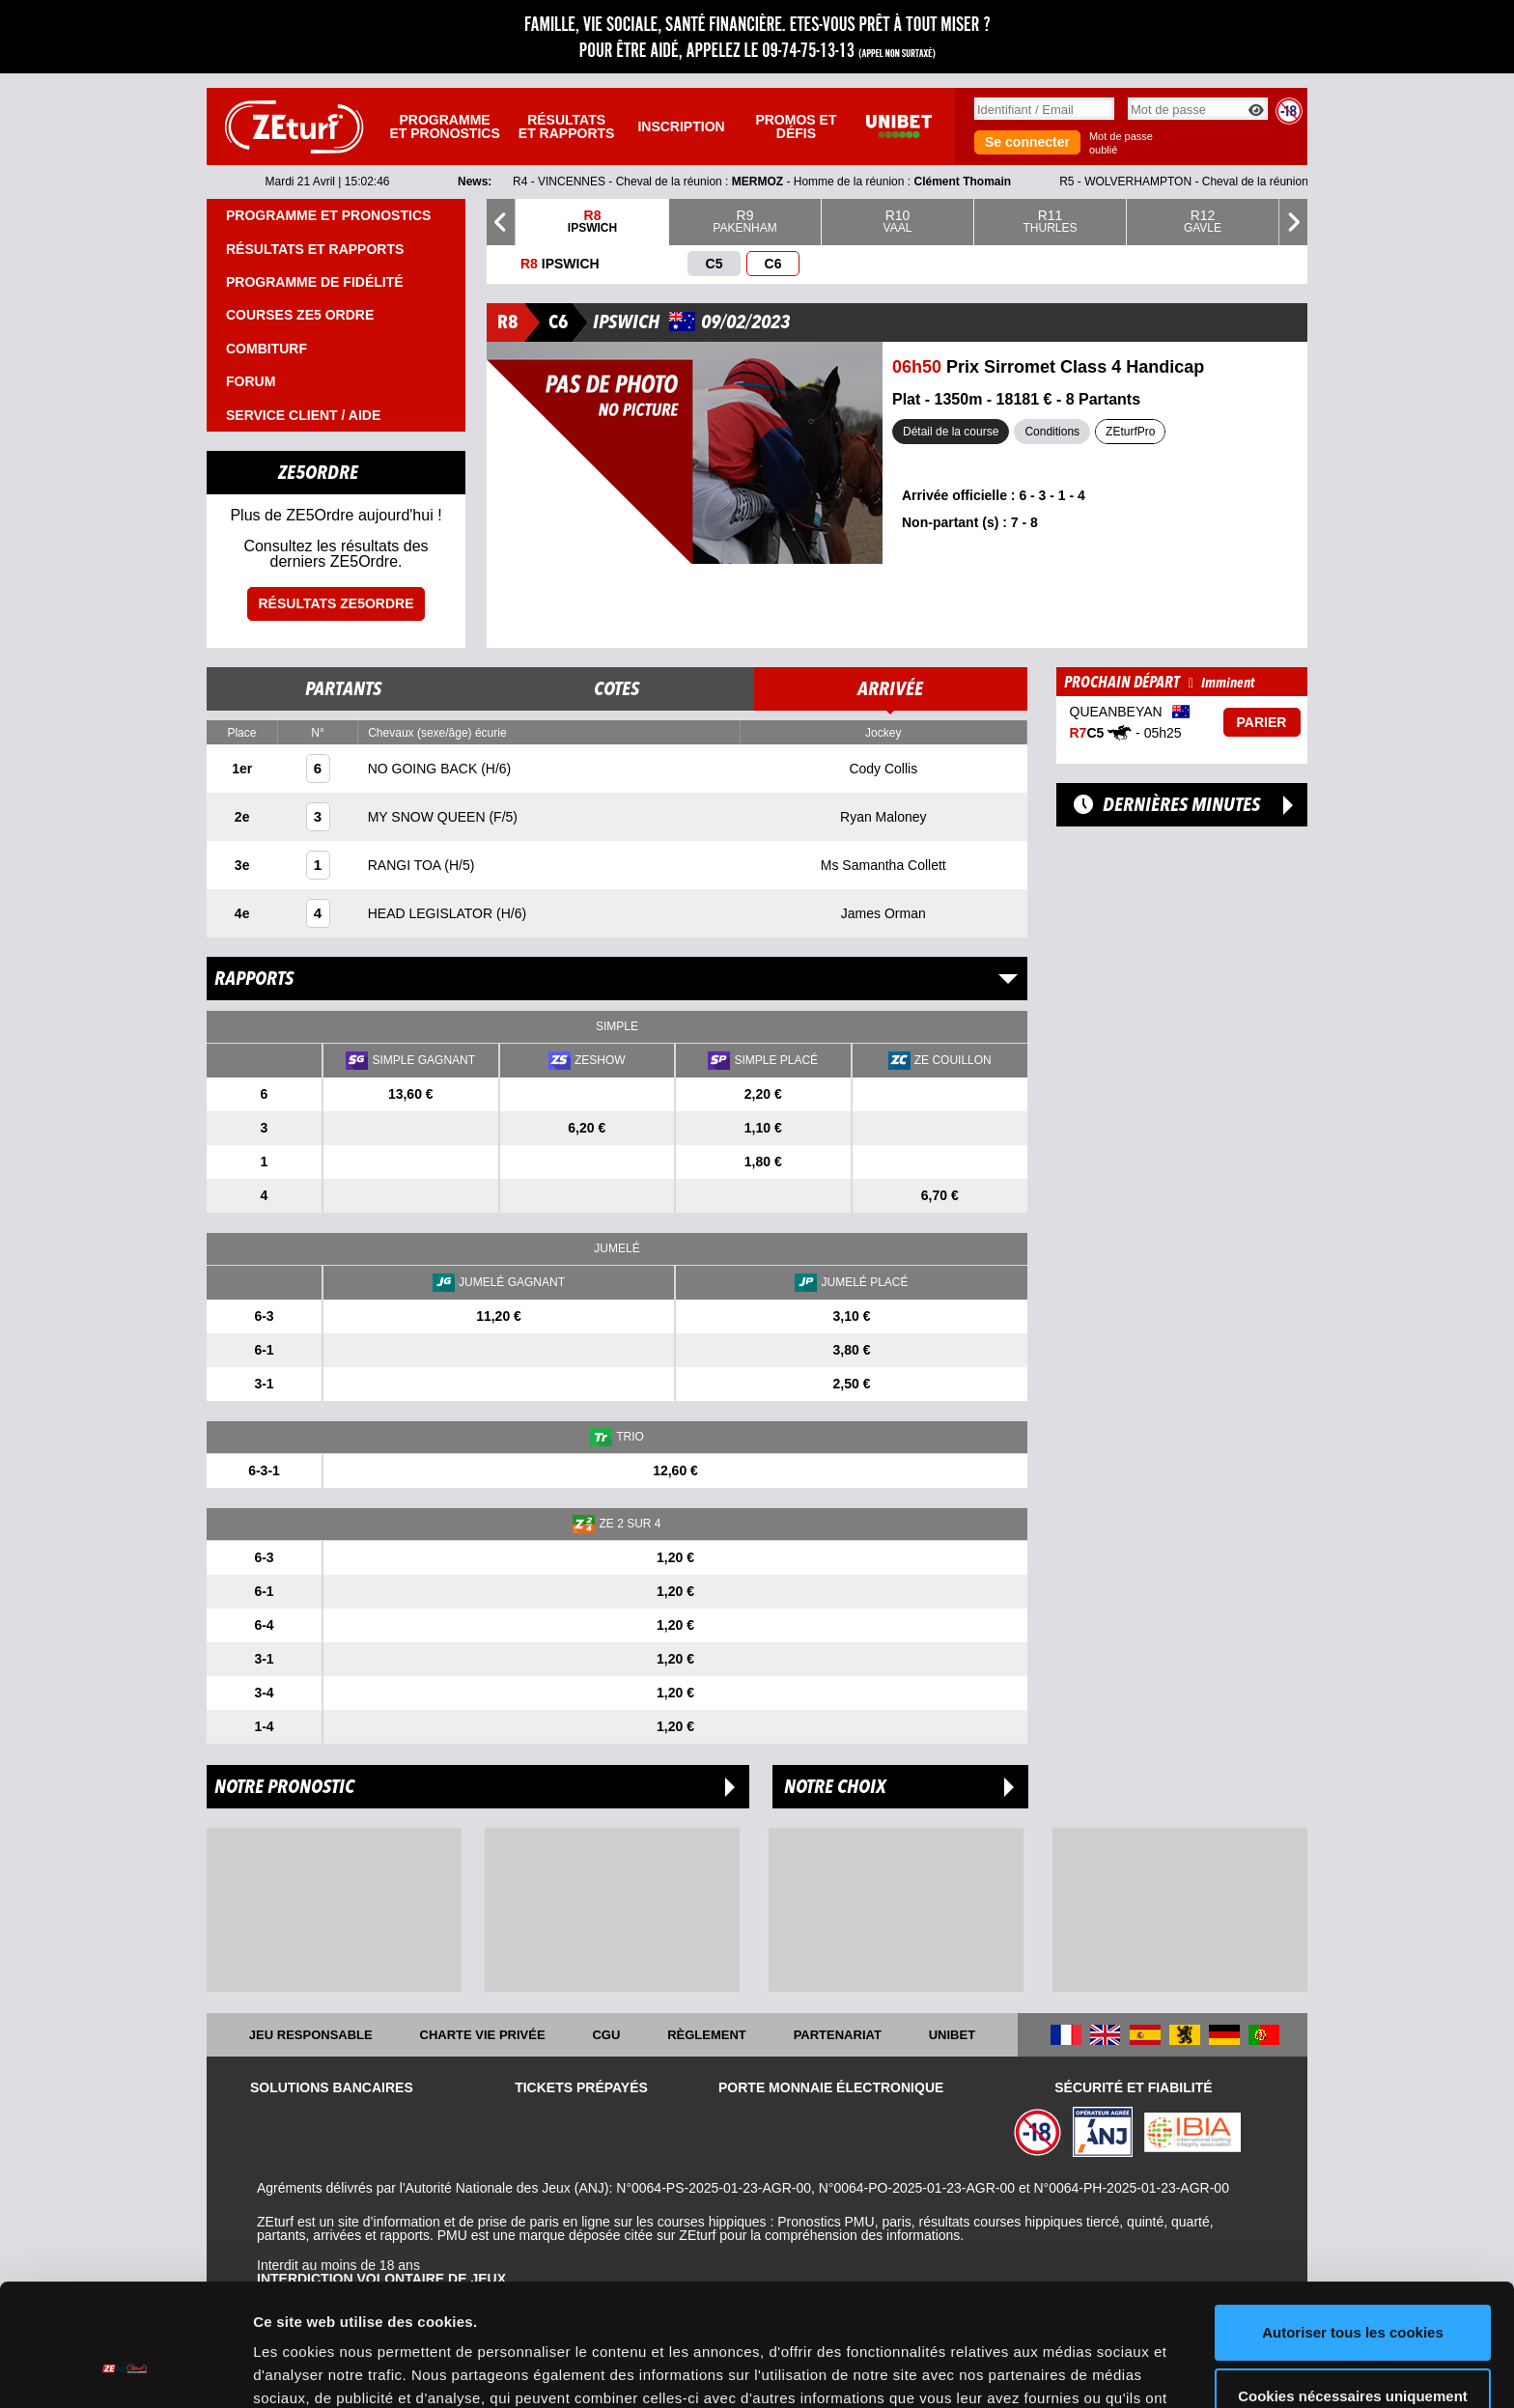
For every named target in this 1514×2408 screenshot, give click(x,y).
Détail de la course (950, 431)
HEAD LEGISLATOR (432, 913)
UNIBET (952, 2035)
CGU (606, 2035)
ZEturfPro (1130, 431)
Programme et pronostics (444, 126)
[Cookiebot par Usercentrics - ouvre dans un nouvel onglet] (125, 2370)
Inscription (680, 126)
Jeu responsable (311, 2035)
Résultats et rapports (567, 126)
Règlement (706, 2035)
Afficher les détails (318, 2370)
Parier (1262, 722)
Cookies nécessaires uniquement (1353, 2290)
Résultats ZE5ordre (335, 603)
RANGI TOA (406, 865)
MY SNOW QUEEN (429, 817)
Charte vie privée (483, 2035)
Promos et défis (795, 126)
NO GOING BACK (424, 768)
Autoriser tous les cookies (1353, 2228)
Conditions (1051, 431)
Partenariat (838, 2035)
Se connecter (1027, 142)
